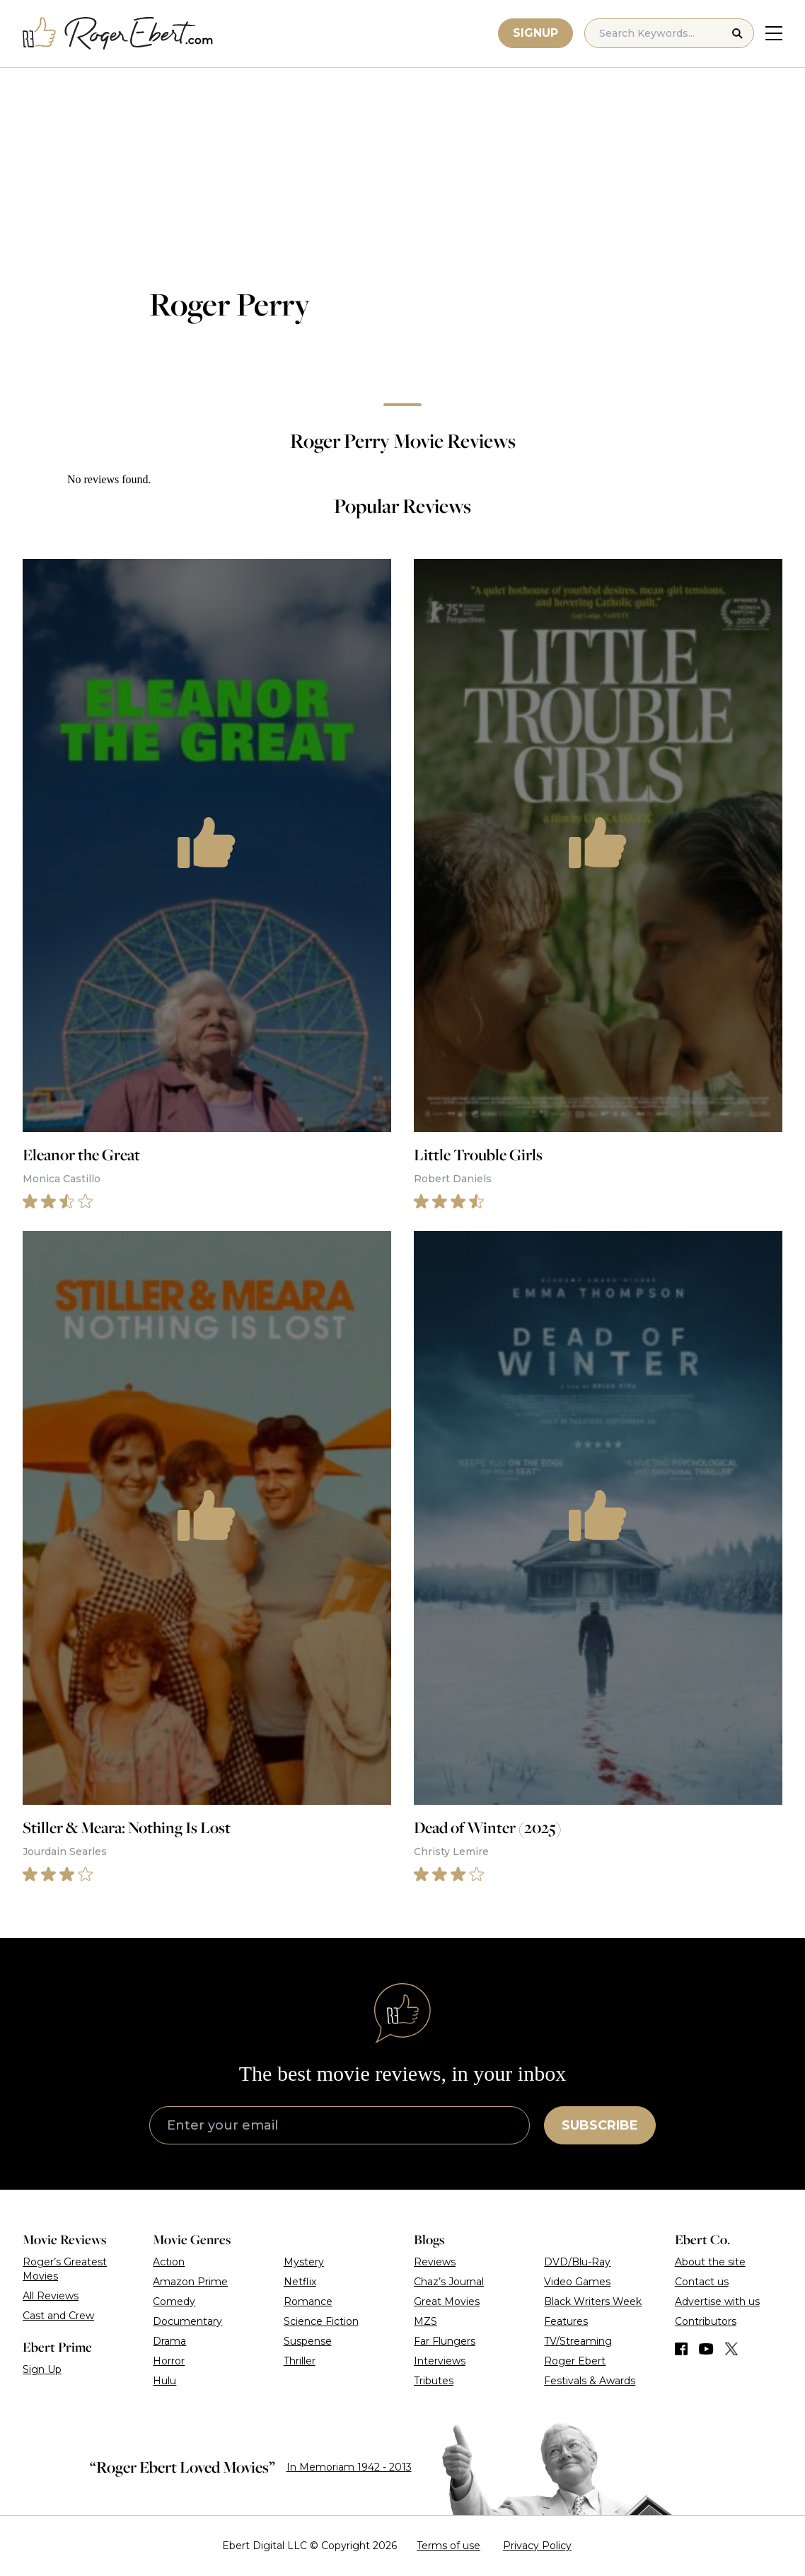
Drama (169, 2341)
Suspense (308, 2341)
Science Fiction (321, 2321)
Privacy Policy (537, 2545)
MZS (425, 2321)
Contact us (702, 2281)
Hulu (164, 2380)
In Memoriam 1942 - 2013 (349, 2467)
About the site (710, 2262)
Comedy (174, 2301)
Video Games (577, 2281)
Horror (169, 2361)
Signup (535, 33)
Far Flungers (444, 2341)
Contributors (705, 2321)
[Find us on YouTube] (706, 2349)
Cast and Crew (58, 2315)
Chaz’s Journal (449, 2281)
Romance (308, 2301)
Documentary (187, 2321)
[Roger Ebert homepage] (118, 33)
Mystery (304, 2262)
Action (169, 2262)
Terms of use (448, 2545)
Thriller (299, 2361)
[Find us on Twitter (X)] (731, 2349)
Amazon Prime (190, 2281)
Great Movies (447, 2301)
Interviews (439, 2361)
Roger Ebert (575, 2361)
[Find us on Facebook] (681, 2349)
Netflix (300, 2281)
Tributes (433, 2380)
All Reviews (51, 2295)
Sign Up (42, 2369)
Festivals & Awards (589, 2380)
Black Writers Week (593, 2301)
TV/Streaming (578, 2341)
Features (566, 2321)
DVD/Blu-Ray (577, 2262)
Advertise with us (717, 2301)
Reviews (435, 2262)
